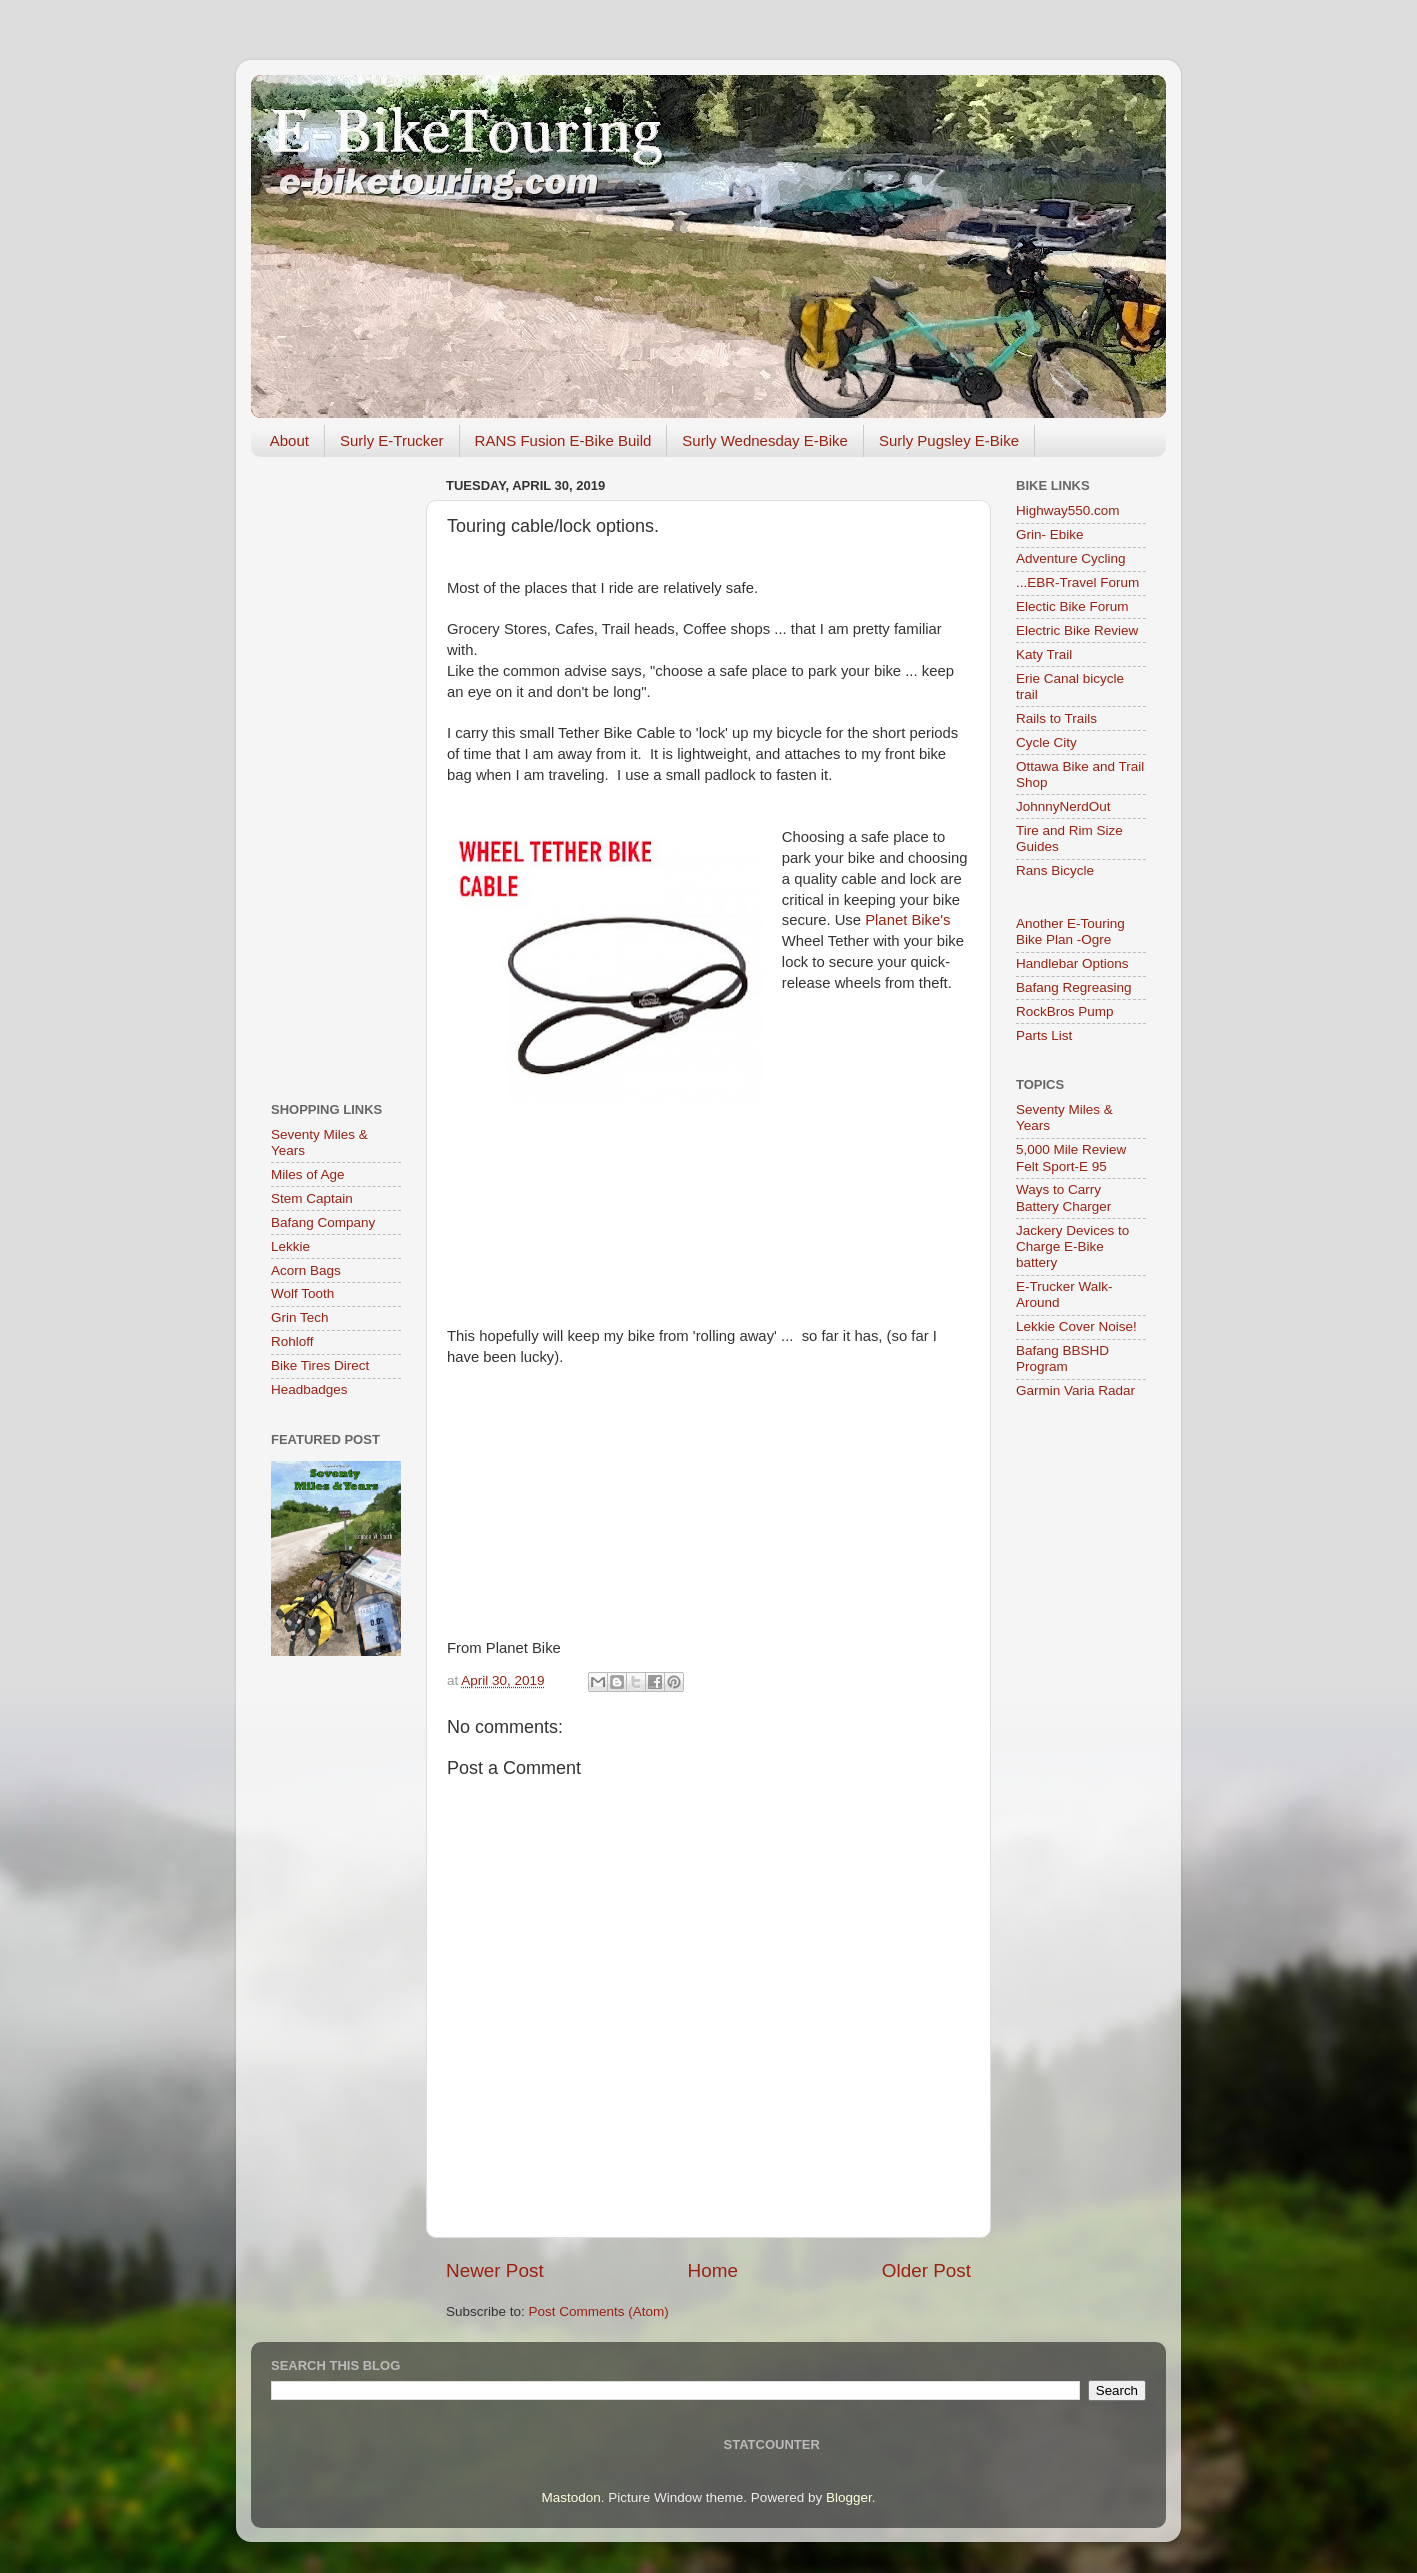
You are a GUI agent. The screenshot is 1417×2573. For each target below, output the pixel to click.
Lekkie (290, 1246)
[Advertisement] (336, 772)
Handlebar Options (1072, 963)
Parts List (1044, 1035)
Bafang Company (323, 1222)
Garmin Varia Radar (1075, 1390)
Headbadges (309, 1389)
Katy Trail (1044, 654)
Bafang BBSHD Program (1062, 1358)
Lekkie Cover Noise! (1076, 1326)
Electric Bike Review (1077, 630)
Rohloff (292, 1341)
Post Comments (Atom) (599, 2311)
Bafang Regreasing (1074, 987)
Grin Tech (300, 1317)
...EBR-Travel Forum (1077, 582)
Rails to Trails (1056, 718)
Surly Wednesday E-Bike (765, 440)
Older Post (926, 2270)
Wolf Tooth (302, 1293)
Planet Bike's (907, 920)
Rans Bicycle (1055, 870)
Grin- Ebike (1050, 534)
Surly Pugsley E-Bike (949, 440)
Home (713, 2270)
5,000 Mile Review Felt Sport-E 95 (1071, 1157)
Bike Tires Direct (320, 1365)
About (289, 440)
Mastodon (571, 2497)
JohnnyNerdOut (1063, 806)
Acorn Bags (306, 1270)
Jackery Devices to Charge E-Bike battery (1072, 1246)
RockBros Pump (1065, 1011)
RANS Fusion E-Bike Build (563, 440)
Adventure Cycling (1071, 558)
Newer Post (495, 2270)
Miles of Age (308, 1174)
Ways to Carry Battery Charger (1063, 1197)
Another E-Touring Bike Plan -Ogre (1070, 931)
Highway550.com (1068, 510)
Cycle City (1046, 742)
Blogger (849, 2497)
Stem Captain (312, 1198)
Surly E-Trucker (392, 440)
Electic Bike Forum (1072, 606)
